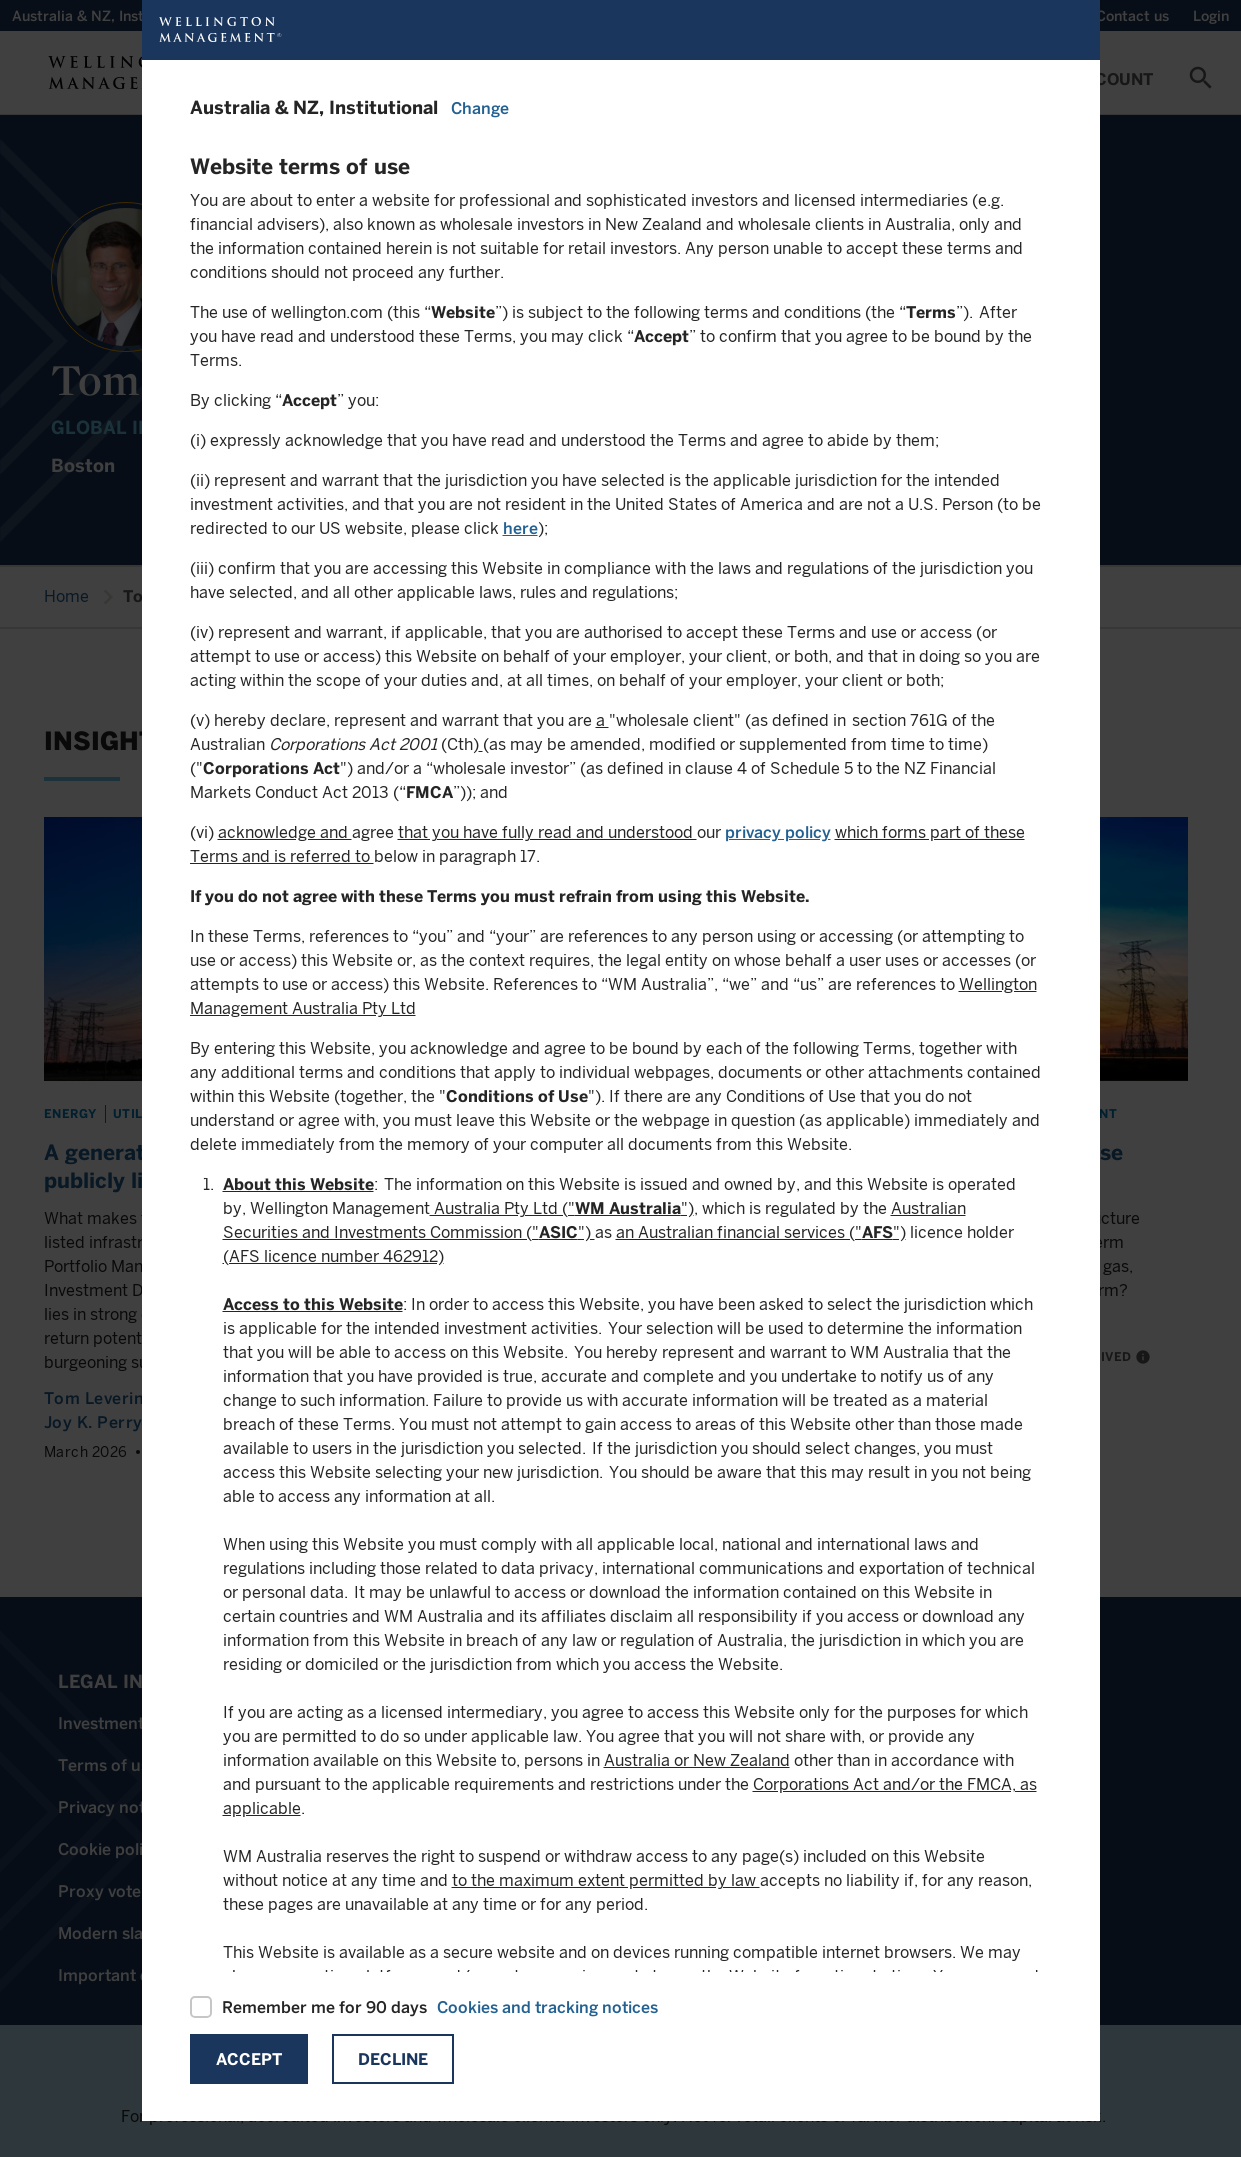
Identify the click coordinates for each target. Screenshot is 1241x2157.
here (520, 528)
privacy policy (778, 832)
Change (480, 108)
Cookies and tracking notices (547, 2007)
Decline (393, 2059)
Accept (249, 2059)
